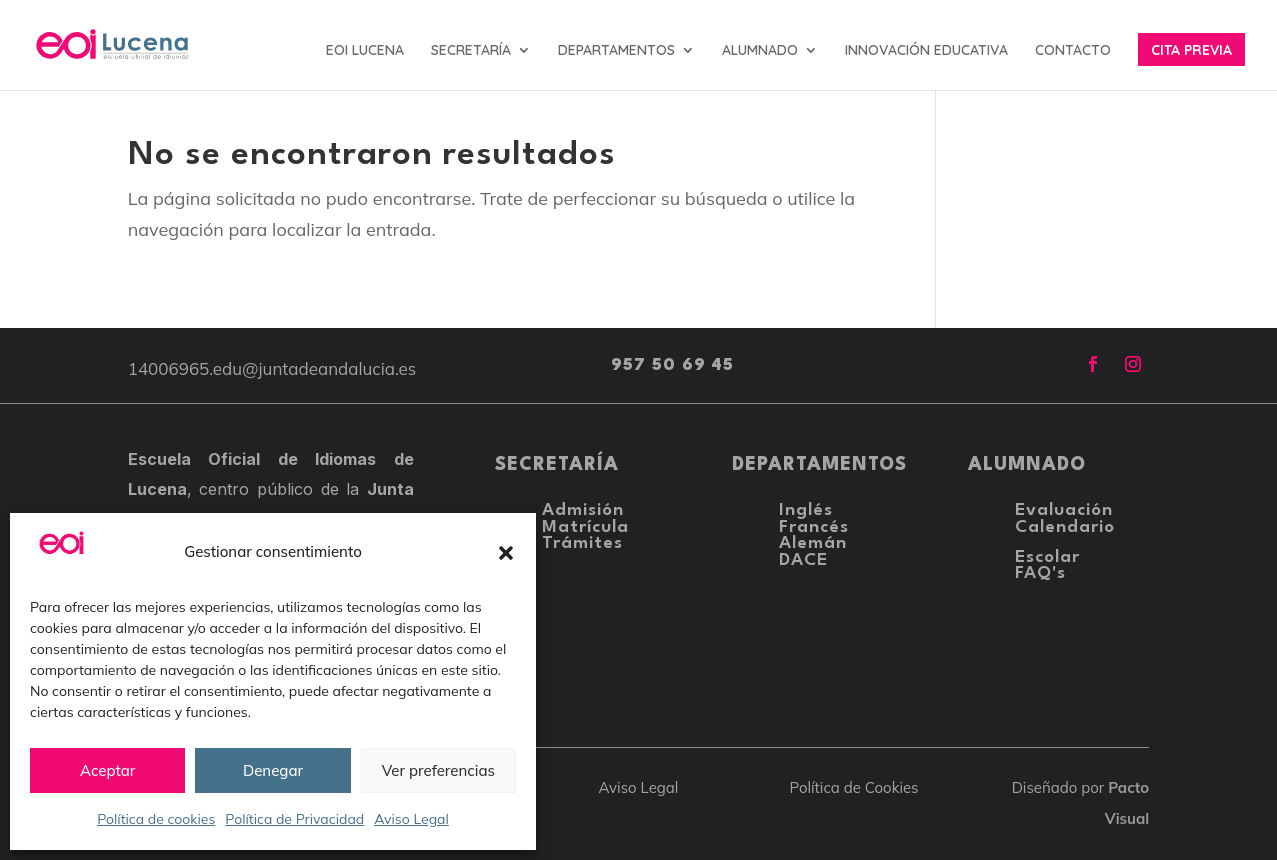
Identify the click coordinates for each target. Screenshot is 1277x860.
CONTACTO (1073, 51)
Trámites (582, 543)
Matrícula (585, 527)
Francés (814, 527)
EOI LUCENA (365, 51)
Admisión (583, 510)
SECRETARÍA (471, 51)
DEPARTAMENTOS (616, 51)
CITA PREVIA (1191, 51)
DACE (803, 560)
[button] (506, 553)
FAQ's (1040, 573)
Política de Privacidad (294, 819)
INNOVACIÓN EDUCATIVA (926, 51)
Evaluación (1064, 510)
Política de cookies (156, 819)
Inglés (806, 510)
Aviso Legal (411, 819)
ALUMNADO (760, 51)
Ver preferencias (438, 770)
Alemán (813, 543)
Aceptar (107, 770)
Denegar (273, 770)
